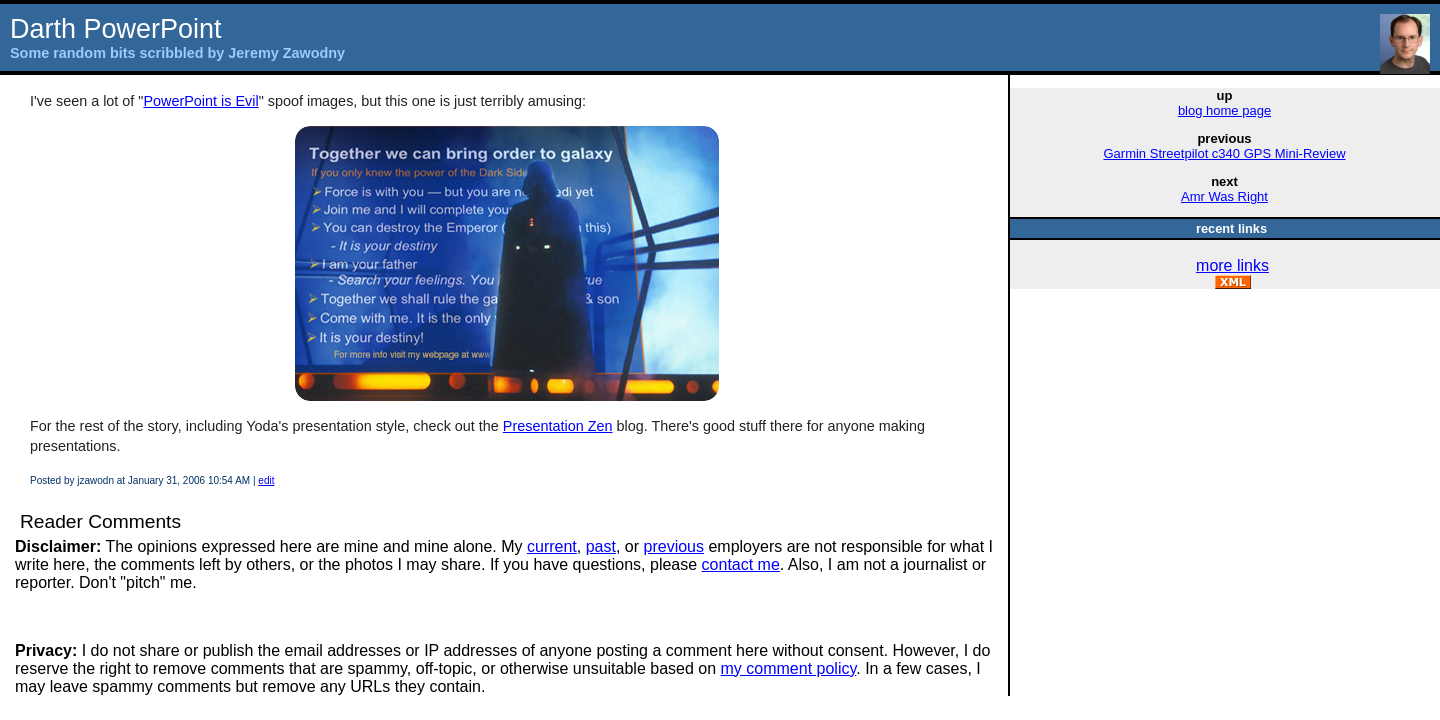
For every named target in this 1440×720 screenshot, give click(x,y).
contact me (741, 564)
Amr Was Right (1224, 196)
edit (266, 480)
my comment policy (789, 668)
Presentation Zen (558, 426)
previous (674, 546)
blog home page (1224, 110)
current (552, 546)
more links (1232, 265)
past (601, 546)
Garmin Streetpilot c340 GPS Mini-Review (1224, 153)
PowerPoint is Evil (200, 101)
